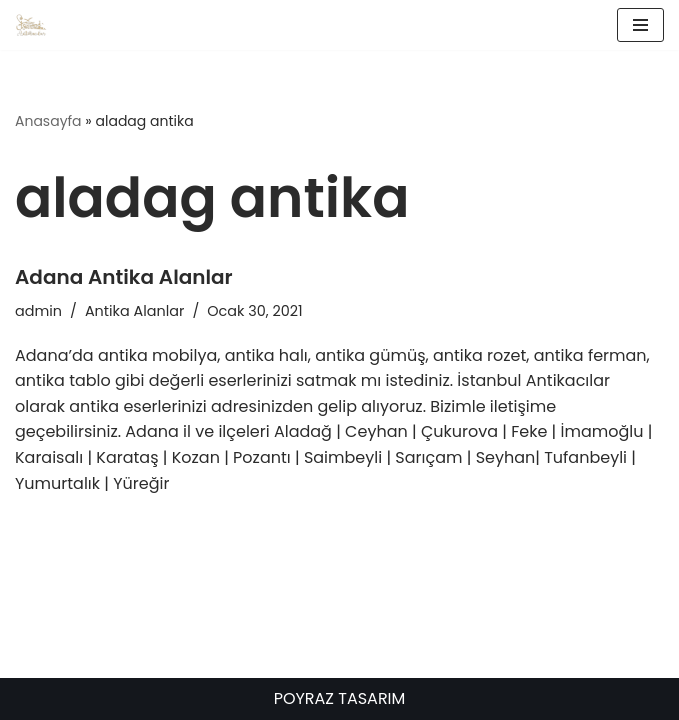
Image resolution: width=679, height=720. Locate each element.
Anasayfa (48, 121)
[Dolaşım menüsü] (640, 25)
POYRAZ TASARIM (340, 698)
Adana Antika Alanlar (124, 277)
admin (38, 311)
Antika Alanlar (134, 311)
